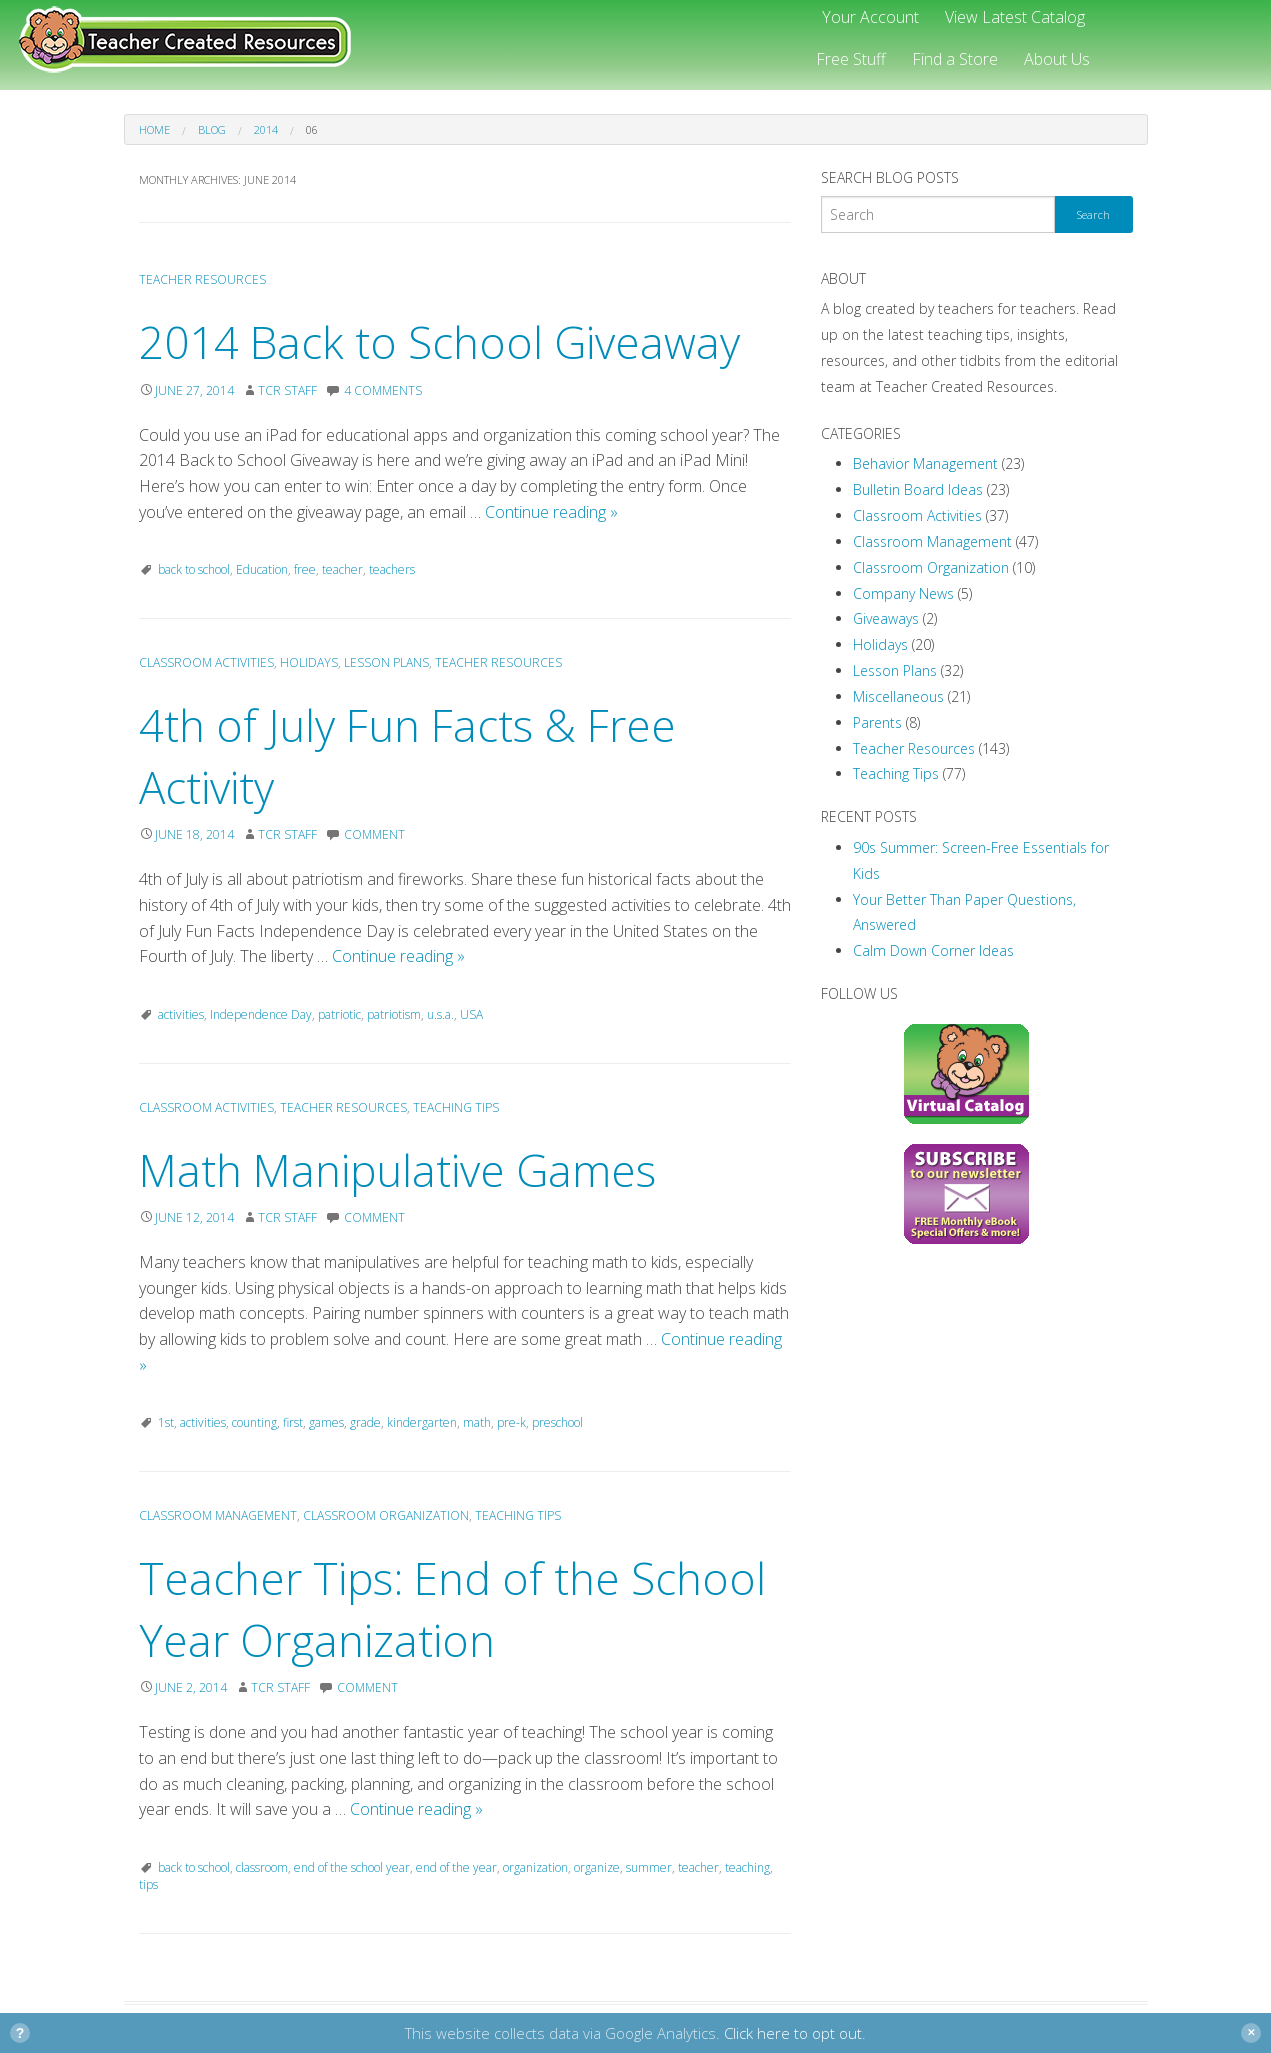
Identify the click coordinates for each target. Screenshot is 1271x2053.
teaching (747, 1867)
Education (262, 569)
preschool (557, 1422)
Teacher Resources (202, 279)
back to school (194, 569)
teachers (392, 569)
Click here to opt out (793, 2033)
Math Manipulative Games (397, 1170)
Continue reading (551, 512)
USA (471, 1014)
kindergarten (422, 1422)
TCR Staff (287, 390)
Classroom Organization (386, 1515)
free (305, 569)
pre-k (511, 1422)
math (477, 1422)
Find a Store (955, 59)
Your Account (870, 17)
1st (166, 1422)
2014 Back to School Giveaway (439, 342)
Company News (903, 593)
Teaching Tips (456, 1107)
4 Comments (383, 390)
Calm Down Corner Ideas (933, 950)
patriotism (394, 1014)
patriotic (339, 1014)
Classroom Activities (206, 662)
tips (148, 1884)
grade (365, 1422)
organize (597, 1867)
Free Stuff (851, 59)
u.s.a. (440, 1014)
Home (154, 129)
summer (649, 1867)
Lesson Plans (386, 662)
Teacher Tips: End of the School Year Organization (452, 1609)
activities (181, 1014)
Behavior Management (925, 463)
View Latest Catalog (1015, 17)
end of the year (456, 1867)
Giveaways (886, 618)
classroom (262, 1867)
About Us (1057, 59)
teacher (342, 569)
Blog (212, 129)
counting (254, 1422)
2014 (266, 129)
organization (535, 1867)
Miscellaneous (898, 696)
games (326, 1422)
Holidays (309, 662)
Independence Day (261, 1014)
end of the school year (352, 1867)
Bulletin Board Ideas (918, 489)
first (293, 1422)
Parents (877, 722)
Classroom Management (218, 1515)
